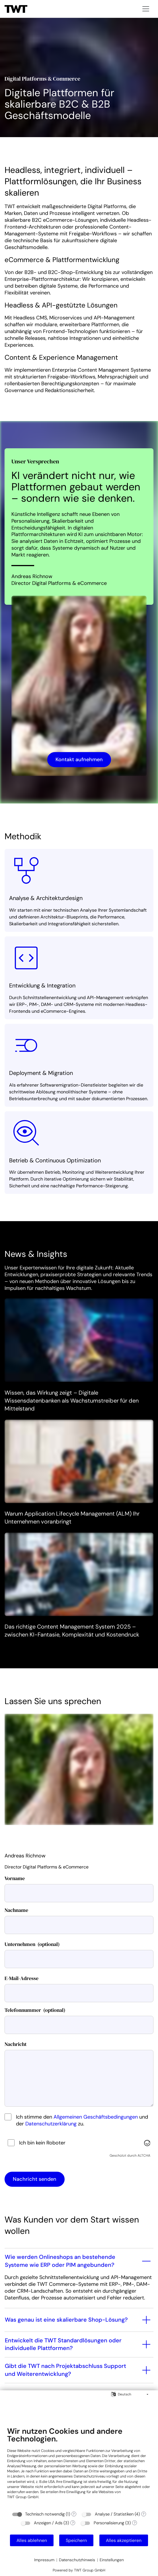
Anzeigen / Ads (48, 2523)
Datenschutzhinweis (77, 2559)
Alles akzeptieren (123, 2540)
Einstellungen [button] (112, 2559)
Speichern (76, 2540)
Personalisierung (109, 2523)
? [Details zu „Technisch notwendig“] (74, 2514)
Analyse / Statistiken (114, 2514)
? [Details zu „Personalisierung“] (135, 2523)
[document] (79, 2467)
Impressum (44, 2559)
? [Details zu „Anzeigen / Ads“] (73, 2523)
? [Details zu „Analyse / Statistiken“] (143, 2514)
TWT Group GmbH (22, 2497)
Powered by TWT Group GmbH (79, 2570)
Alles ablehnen (32, 2540)
